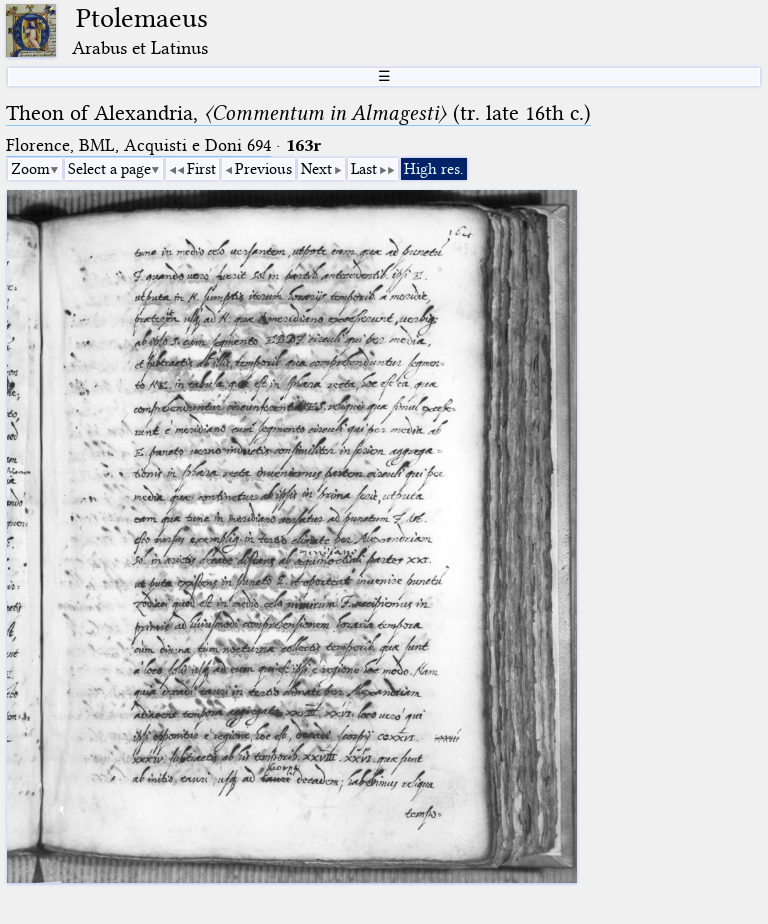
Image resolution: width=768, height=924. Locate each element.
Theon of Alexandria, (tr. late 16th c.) (298, 113)
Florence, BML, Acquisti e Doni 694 (138, 145)
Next (316, 169)
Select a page (109, 169)
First (201, 169)
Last (364, 169)
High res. (434, 169)
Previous (263, 169)
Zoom (30, 169)
